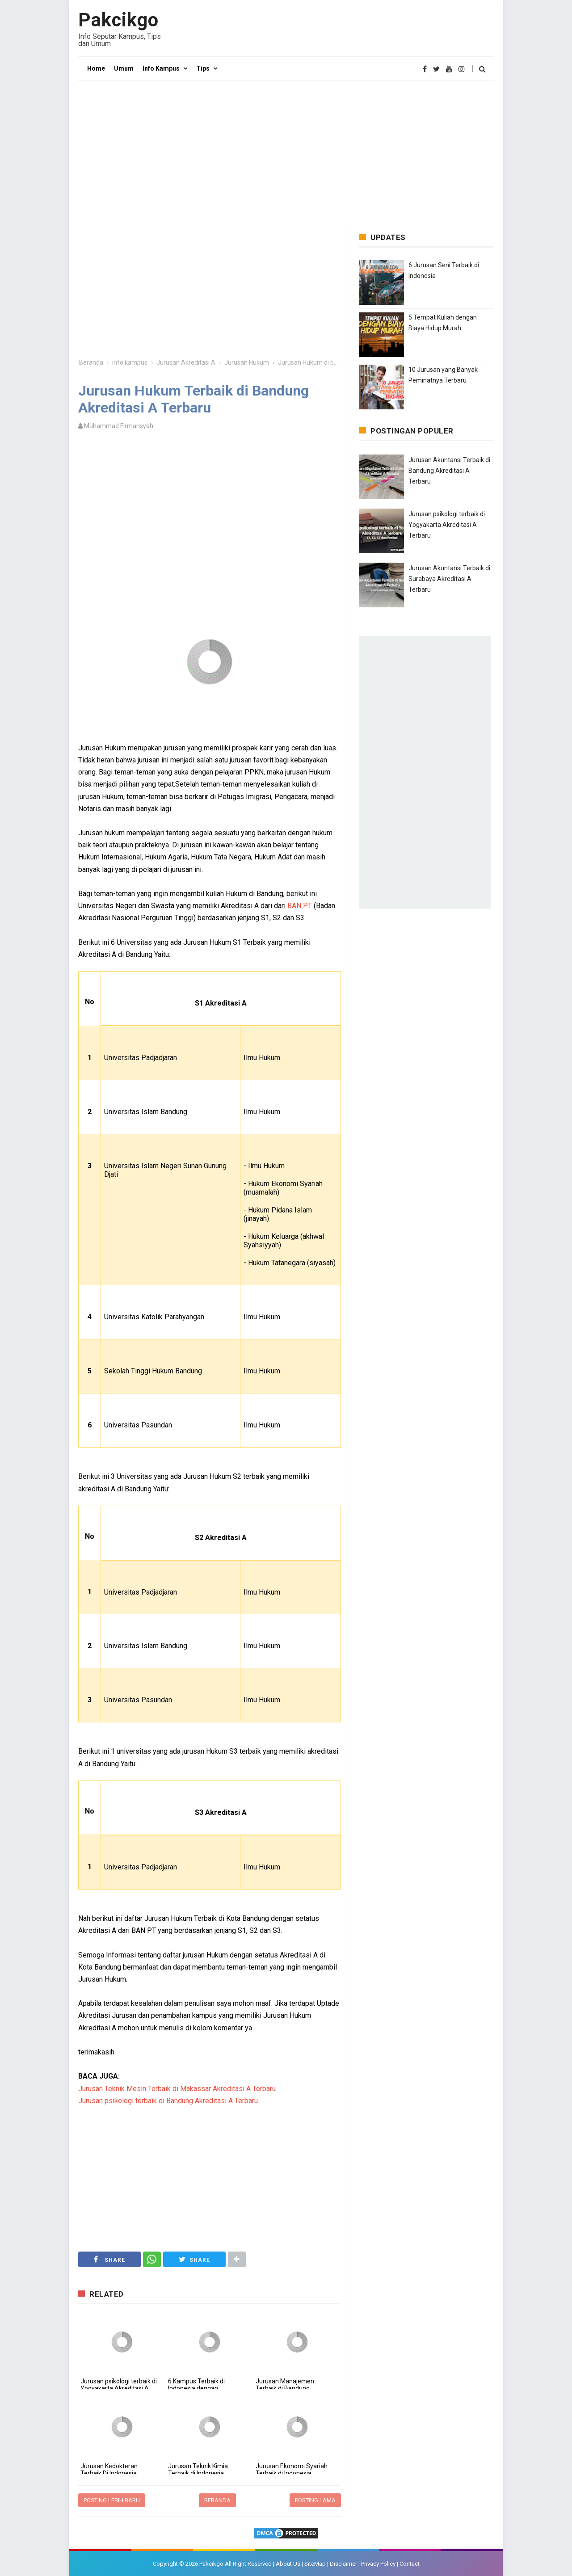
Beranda (217, 2500)
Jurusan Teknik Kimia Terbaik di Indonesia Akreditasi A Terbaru (198, 2473)
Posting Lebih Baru (112, 2500)
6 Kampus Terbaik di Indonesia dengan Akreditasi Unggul (196, 2388)
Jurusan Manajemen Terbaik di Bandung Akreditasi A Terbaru (285, 2388)
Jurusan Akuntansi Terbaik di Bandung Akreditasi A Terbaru (449, 470)
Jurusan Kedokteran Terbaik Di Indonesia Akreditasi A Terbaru (109, 2473)
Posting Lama (315, 2500)
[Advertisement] (286, 152)
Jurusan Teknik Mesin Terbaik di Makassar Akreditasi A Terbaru (177, 2088)
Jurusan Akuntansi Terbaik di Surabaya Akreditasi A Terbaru (449, 578)
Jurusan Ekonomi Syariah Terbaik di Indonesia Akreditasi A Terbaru (292, 2473)
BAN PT (299, 905)
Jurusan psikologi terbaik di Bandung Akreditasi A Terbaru (168, 2100)
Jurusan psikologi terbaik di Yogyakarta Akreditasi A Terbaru (118, 2388)
